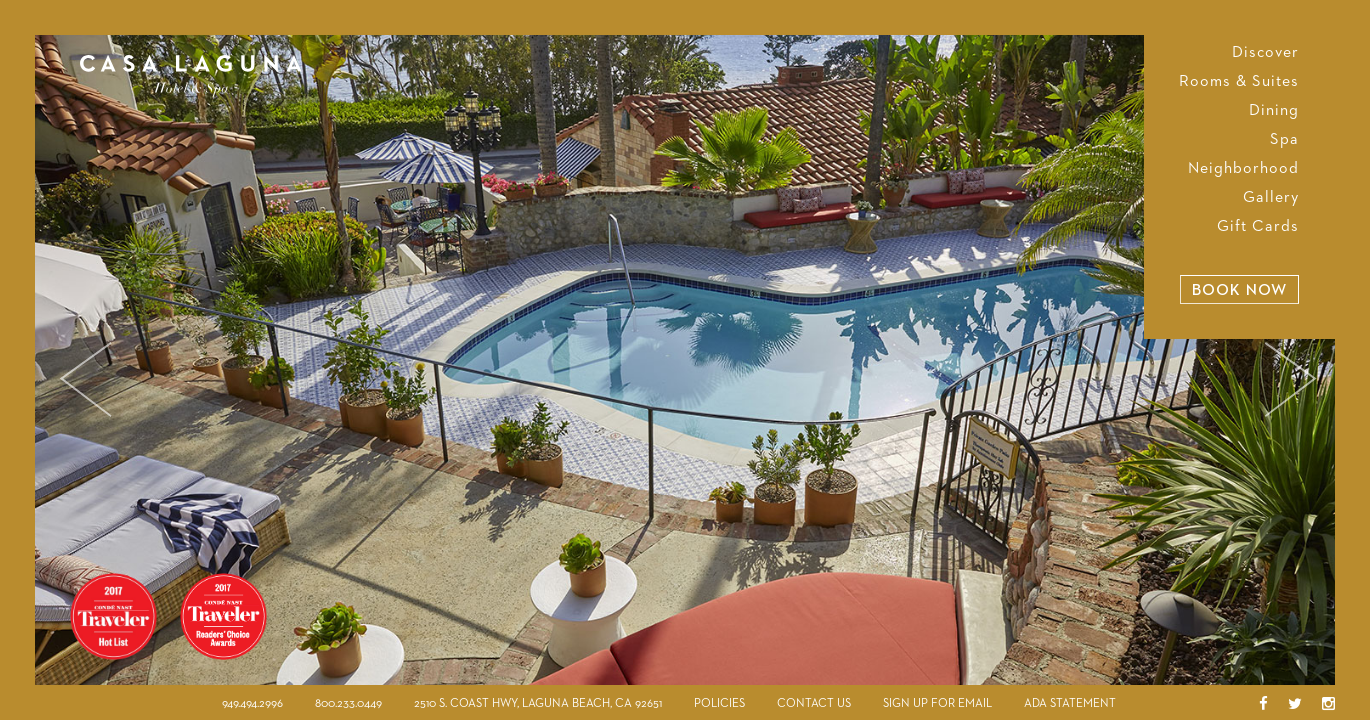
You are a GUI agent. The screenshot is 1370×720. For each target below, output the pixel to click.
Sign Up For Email (937, 704)
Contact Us (814, 704)
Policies (719, 704)
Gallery (1271, 198)
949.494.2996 (252, 704)
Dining (1274, 111)
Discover (1265, 53)
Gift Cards (1258, 227)
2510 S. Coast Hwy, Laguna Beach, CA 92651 (538, 704)
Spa (1284, 140)
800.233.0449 (348, 704)
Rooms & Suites (1239, 82)
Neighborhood (1243, 169)
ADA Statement (1070, 704)
